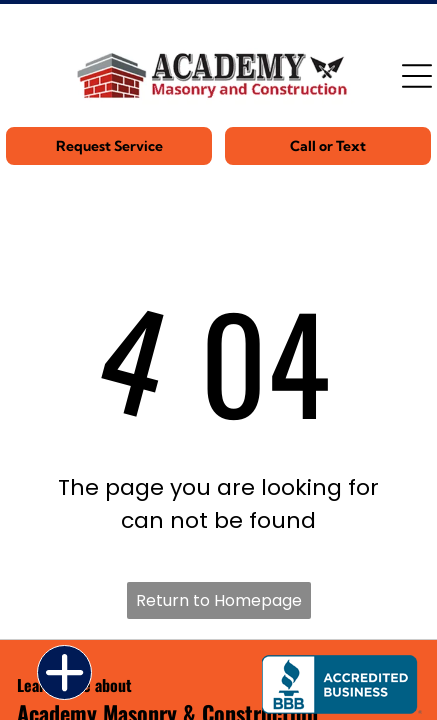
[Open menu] (417, 76)
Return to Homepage (219, 600)
